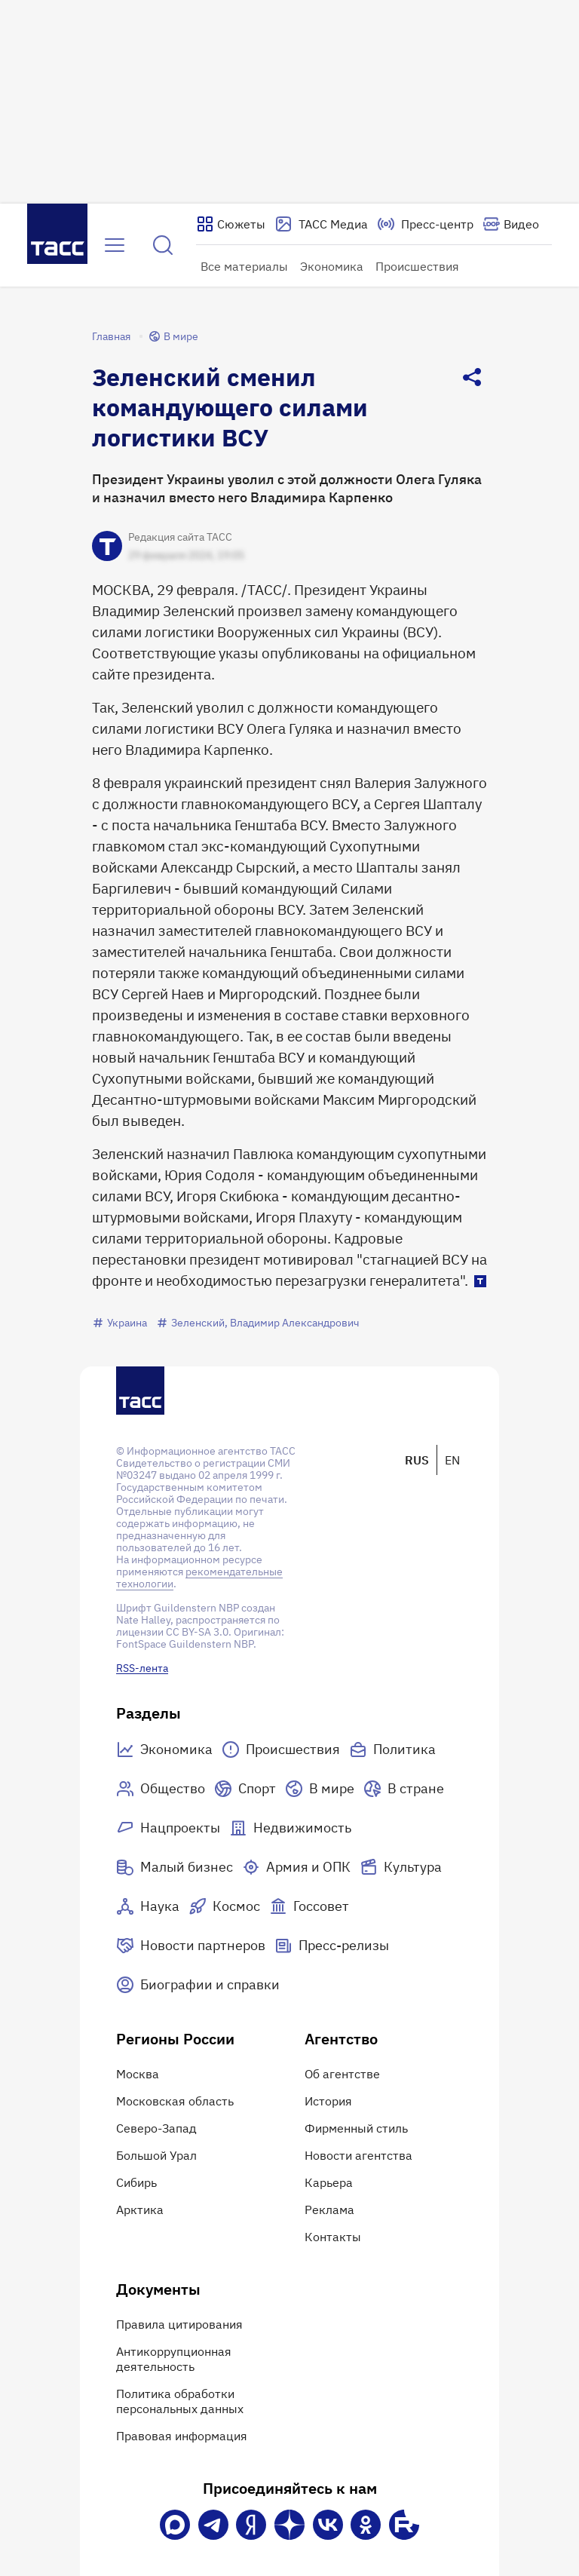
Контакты (333, 2236)
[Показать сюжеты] (230, 224)
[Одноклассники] (366, 2525)
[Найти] (163, 245)
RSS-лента (142, 1668)
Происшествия (417, 266)
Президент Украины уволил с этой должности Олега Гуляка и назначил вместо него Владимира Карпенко (287, 488)
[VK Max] (175, 2525)
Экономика (331, 266)
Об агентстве (342, 2073)
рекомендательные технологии (199, 1577)
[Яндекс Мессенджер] (251, 2525)
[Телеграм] (213, 2525)
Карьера (329, 2182)
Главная (111, 336)
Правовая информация (181, 2435)
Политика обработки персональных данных (180, 2401)
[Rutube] (404, 2525)
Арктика (140, 2209)
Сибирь (136, 2182)
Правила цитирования (179, 2324)
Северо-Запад (156, 2128)
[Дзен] (289, 2525)
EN (452, 1459)
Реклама (329, 2209)
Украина (119, 1322)
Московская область (175, 2100)
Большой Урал (156, 2155)
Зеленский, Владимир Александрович (258, 1322)
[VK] (328, 2525)
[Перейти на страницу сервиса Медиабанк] (321, 224)
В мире (173, 336)
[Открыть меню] (115, 245)
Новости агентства (358, 2155)
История (328, 2100)
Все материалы (244, 266)
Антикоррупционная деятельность (173, 2359)
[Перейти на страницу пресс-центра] (425, 224)
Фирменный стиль (356, 2128)
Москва (137, 2073)
